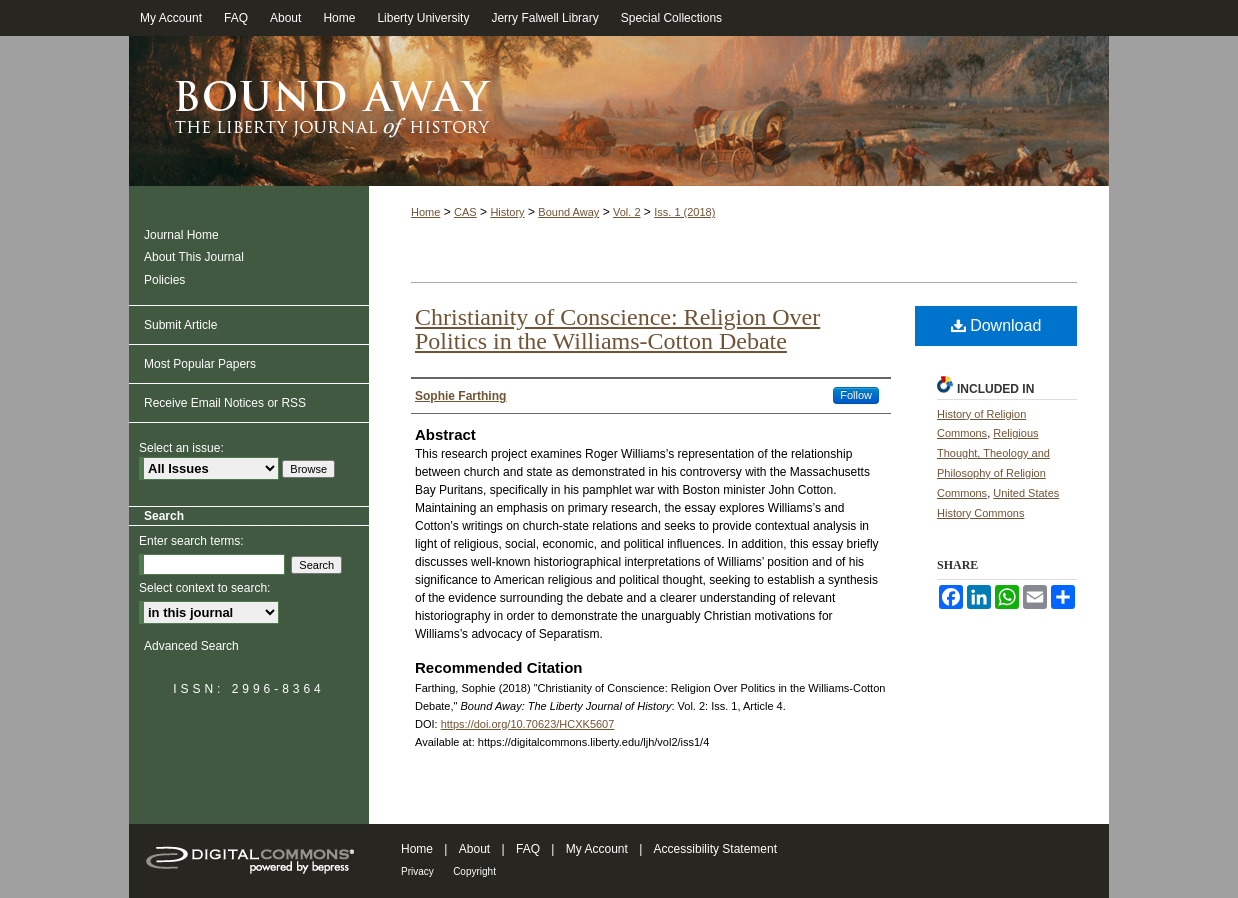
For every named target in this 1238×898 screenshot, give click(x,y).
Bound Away (568, 212)
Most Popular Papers (200, 364)
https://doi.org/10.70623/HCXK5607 (528, 724)
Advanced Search (191, 646)
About (474, 849)
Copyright (474, 871)
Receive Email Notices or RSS (225, 403)
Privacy (417, 871)
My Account (597, 849)
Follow (856, 395)
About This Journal (194, 257)
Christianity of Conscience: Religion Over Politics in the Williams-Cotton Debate (617, 329)
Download (996, 325)
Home (425, 212)
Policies (164, 280)
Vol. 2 (627, 212)
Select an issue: (181, 448)
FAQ (528, 849)
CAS (465, 212)
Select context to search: (204, 588)
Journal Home (181, 235)
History (507, 212)
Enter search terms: (191, 541)
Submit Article (180, 325)
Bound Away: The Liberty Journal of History (619, 111)
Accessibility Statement (715, 849)
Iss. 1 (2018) (684, 212)
